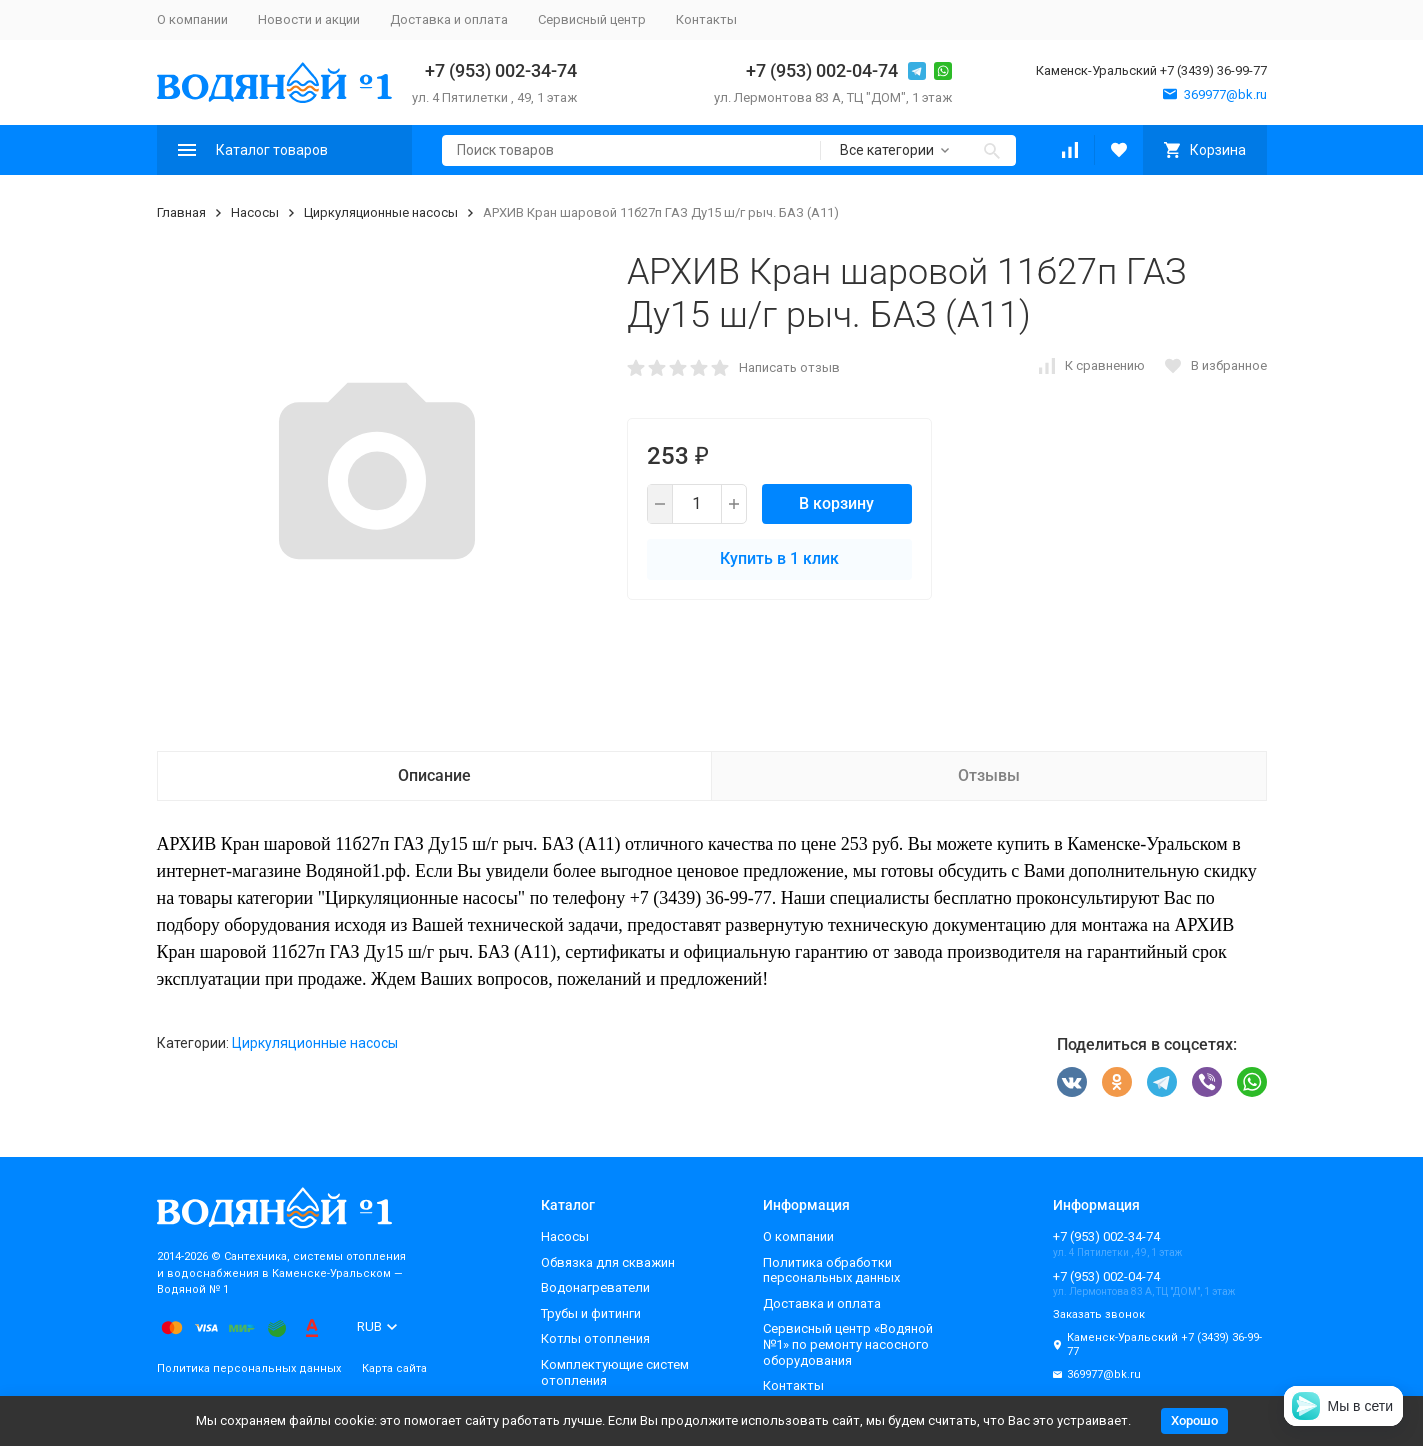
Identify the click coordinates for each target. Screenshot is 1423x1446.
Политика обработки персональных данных (831, 1270)
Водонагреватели (595, 1287)
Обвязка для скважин (608, 1262)
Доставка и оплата (449, 19)
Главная (181, 212)
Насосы (255, 212)
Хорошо (1194, 1420)
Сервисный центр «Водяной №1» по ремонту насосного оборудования (848, 1344)
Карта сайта (394, 1368)
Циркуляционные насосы (381, 212)
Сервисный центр (592, 19)
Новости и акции (309, 19)
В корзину (836, 503)
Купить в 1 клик (779, 558)
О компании (192, 19)
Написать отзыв (789, 367)
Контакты (706, 19)
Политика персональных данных (249, 1368)
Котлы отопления (595, 1338)
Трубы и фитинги (591, 1313)
